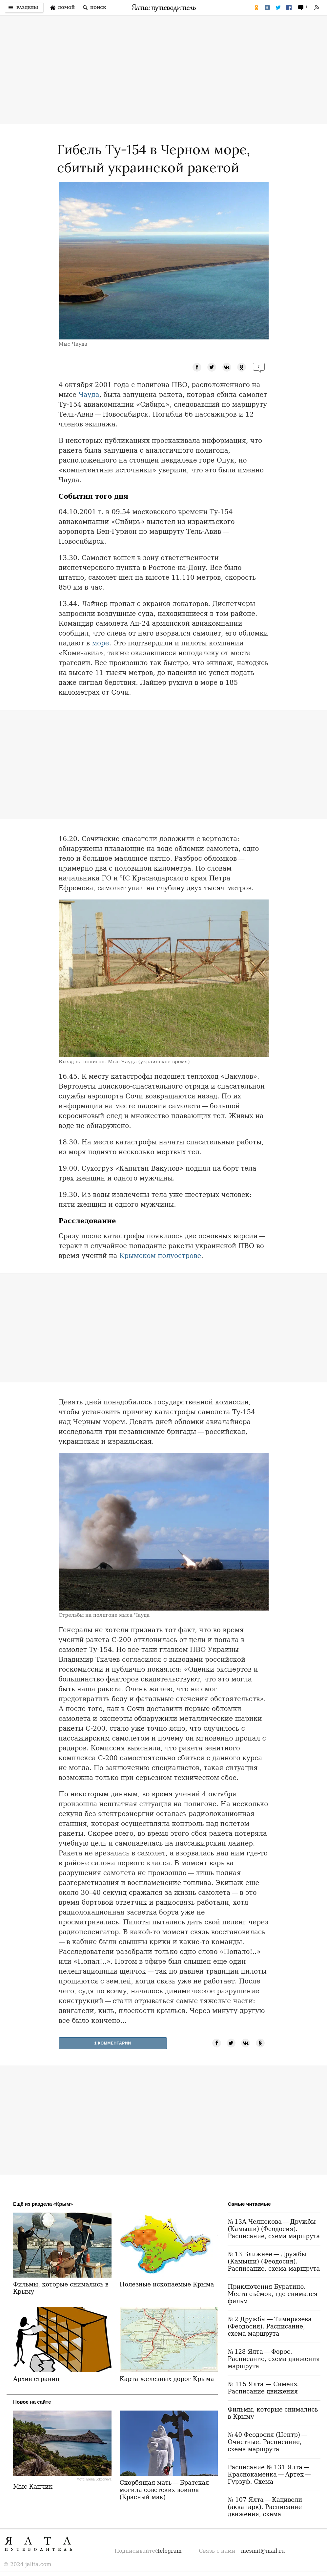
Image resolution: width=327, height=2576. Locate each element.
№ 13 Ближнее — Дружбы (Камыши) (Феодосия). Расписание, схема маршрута (274, 2261)
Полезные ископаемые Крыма (167, 2284)
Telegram (169, 2551)
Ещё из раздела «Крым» (43, 2204)
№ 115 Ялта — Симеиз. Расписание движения (263, 2388)
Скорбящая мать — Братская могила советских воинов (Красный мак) (164, 2489)
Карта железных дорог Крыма (167, 2378)
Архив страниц (36, 2378)
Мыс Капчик (32, 2486)
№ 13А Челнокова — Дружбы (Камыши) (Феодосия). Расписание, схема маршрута (274, 2229)
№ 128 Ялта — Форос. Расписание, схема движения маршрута (274, 2359)
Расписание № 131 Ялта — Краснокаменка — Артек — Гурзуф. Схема (270, 2474)
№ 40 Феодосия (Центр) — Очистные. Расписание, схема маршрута (268, 2442)
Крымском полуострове (160, 1256)
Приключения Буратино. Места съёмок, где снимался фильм (272, 2294)
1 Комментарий (112, 2043)
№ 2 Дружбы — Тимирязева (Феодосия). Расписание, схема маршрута (270, 2326)
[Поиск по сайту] (94, 7)
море (100, 643)
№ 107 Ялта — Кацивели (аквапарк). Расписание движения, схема (265, 2507)
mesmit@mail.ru (263, 2551)
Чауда (88, 395)
